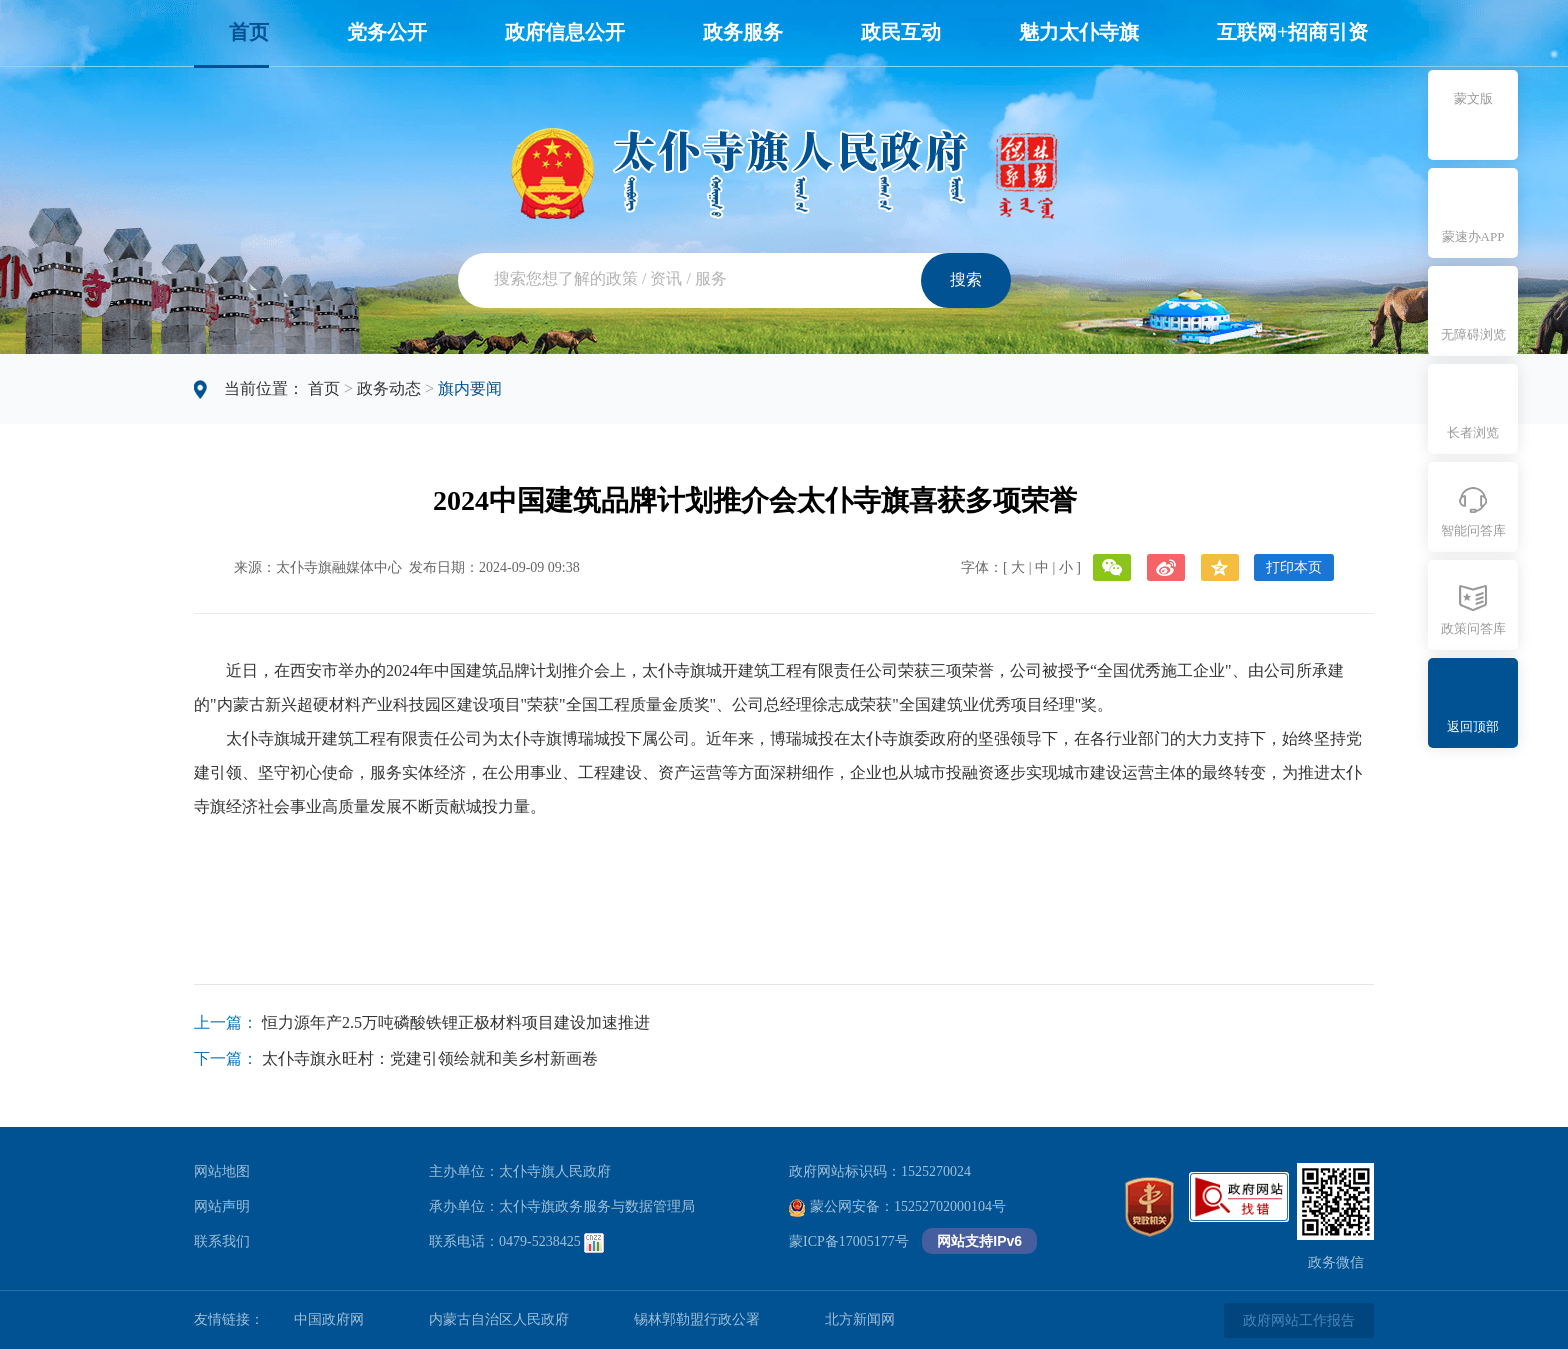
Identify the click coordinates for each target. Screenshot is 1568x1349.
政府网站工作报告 (1299, 1320)
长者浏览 (1473, 432)
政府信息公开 (565, 32)
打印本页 (1294, 567)
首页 (249, 32)
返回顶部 (1473, 726)
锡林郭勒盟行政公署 (697, 1319)
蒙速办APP (1473, 236)
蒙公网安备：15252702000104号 (897, 1206)
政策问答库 (1473, 628)
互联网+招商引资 (1292, 32)
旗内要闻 (470, 388)
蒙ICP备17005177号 (849, 1241)
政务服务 (743, 32)
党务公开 (387, 32)
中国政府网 (329, 1319)
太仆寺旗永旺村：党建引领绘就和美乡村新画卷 (430, 1058)
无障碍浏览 (1473, 334)
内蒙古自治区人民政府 (499, 1319)
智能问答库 (1473, 530)
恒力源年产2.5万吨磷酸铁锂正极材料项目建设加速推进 (456, 1022)
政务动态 (389, 388)
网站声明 (222, 1206)
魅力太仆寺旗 (1079, 32)
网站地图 (222, 1171)
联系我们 (222, 1241)
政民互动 (901, 32)
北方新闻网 (860, 1319)
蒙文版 (1473, 98)
